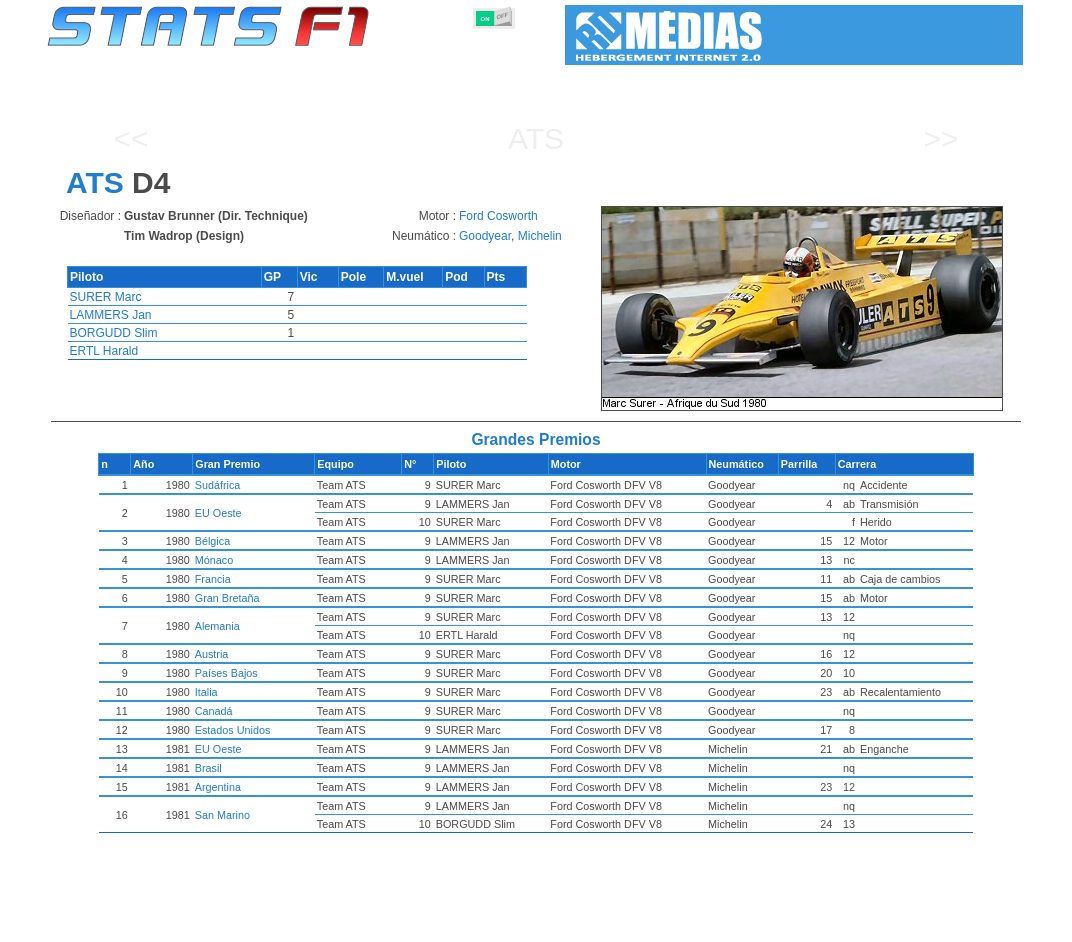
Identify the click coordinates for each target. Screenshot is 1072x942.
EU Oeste (266, 513)
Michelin (540, 236)
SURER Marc (106, 297)
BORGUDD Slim (114, 333)
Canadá (262, 711)
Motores (534, 923)
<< (130, 138)
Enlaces (862, 923)
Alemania (265, 626)
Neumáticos (607, 923)
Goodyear (485, 236)
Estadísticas (109, 923)
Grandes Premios (294, 923)
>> (940, 138)
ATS (536, 138)
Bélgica (260, 541)
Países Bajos (274, 673)
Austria (260, 654)
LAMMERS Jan (111, 315)
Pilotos (379, 923)
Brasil (256, 768)
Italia (254, 692)
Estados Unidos (281, 730)
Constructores (455, 923)
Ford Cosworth (498, 216)
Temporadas (194, 923)
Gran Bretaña (275, 598)
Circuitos (750, 923)
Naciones (682, 923)
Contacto (978, 923)
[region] (808, 308)
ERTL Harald (104, 351)
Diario (808, 923)
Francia (261, 579)
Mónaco (262, 560)
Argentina (266, 787)
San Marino (270, 815)
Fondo (918, 923)
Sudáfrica (266, 485)
